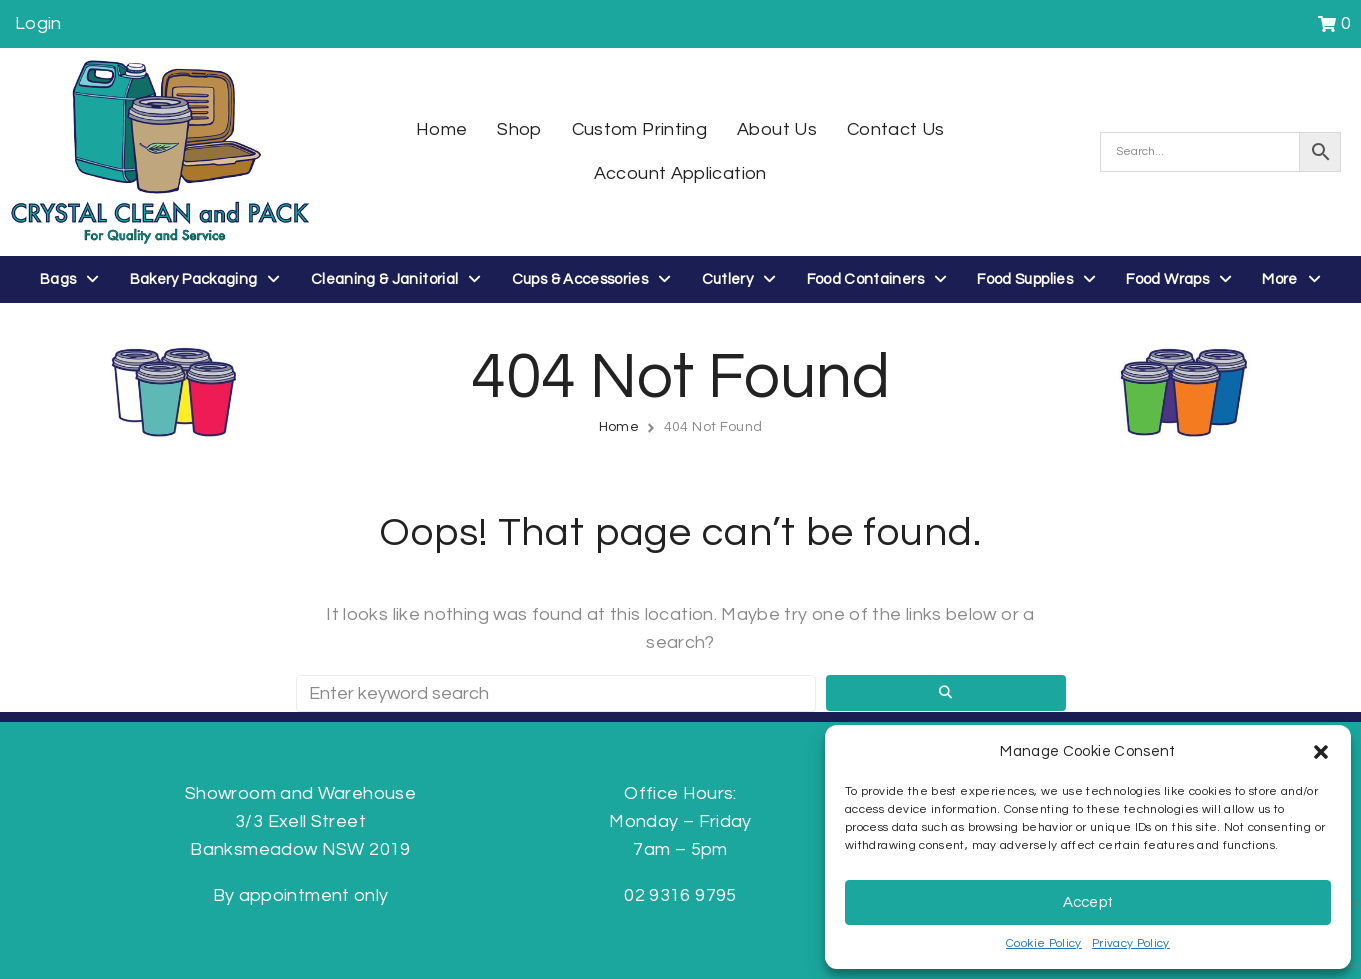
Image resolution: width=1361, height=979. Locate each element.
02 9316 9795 (680, 895)
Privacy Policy (1131, 943)
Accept (1088, 902)
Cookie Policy (1044, 943)
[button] (1321, 752)
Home (619, 427)
